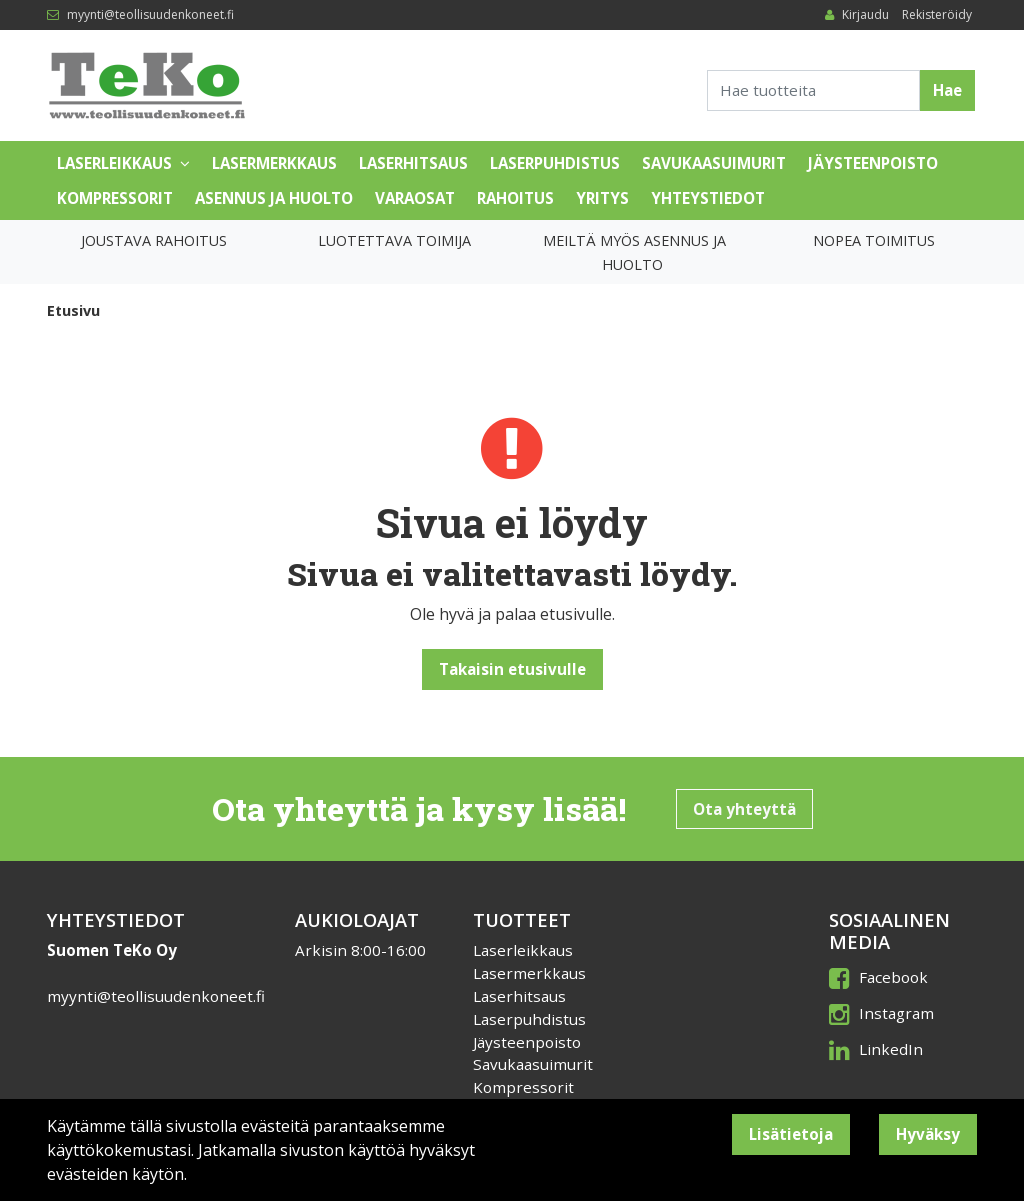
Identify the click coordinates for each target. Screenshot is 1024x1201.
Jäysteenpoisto (873, 163)
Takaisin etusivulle (512, 669)
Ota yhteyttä (744, 809)
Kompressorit (115, 198)
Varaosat (415, 198)
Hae (947, 90)
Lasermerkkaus (274, 163)
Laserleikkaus (114, 163)
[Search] (813, 90)
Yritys (602, 198)
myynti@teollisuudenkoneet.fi (150, 14)
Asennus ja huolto (274, 198)
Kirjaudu (867, 14)
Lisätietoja (791, 1134)
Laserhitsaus (413, 163)
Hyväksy (928, 1134)
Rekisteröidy (937, 14)
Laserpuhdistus (555, 163)
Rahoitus (515, 198)
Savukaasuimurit (714, 163)
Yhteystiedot (708, 198)
